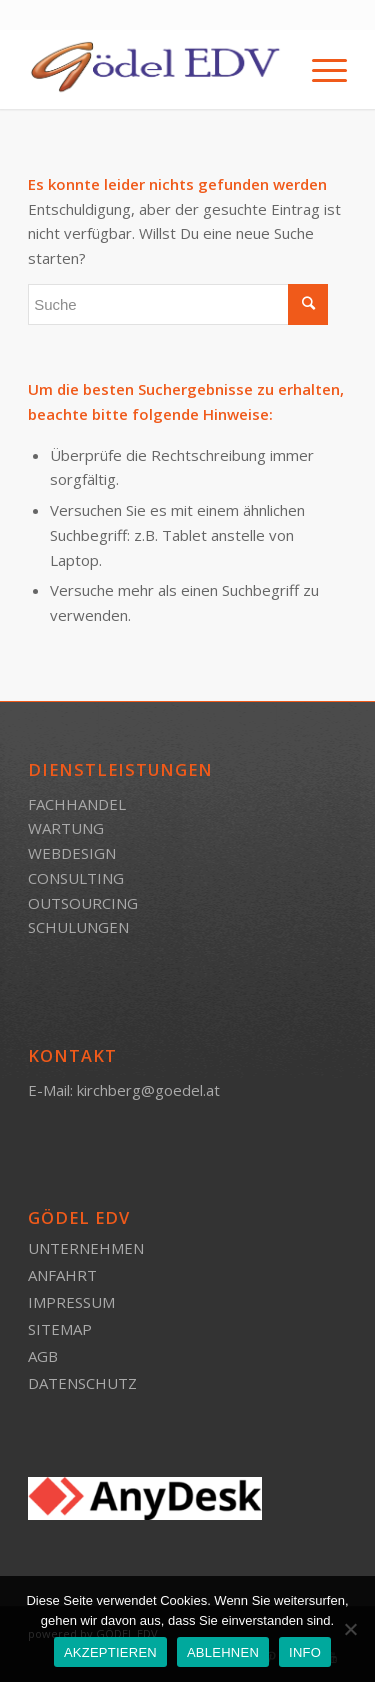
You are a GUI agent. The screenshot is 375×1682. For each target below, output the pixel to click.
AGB (43, 1356)
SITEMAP (60, 1329)
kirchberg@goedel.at (148, 1090)
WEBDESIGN (72, 853)
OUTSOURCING (83, 903)
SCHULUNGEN (78, 927)
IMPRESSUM (71, 1302)
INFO (305, 1652)
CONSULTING (76, 878)
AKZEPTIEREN (110, 1652)
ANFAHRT (62, 1275)
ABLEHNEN (223, 1652)
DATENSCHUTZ (82, 1383)
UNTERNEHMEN (86, 1248)
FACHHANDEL (77, 804)
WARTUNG (66, 828)
